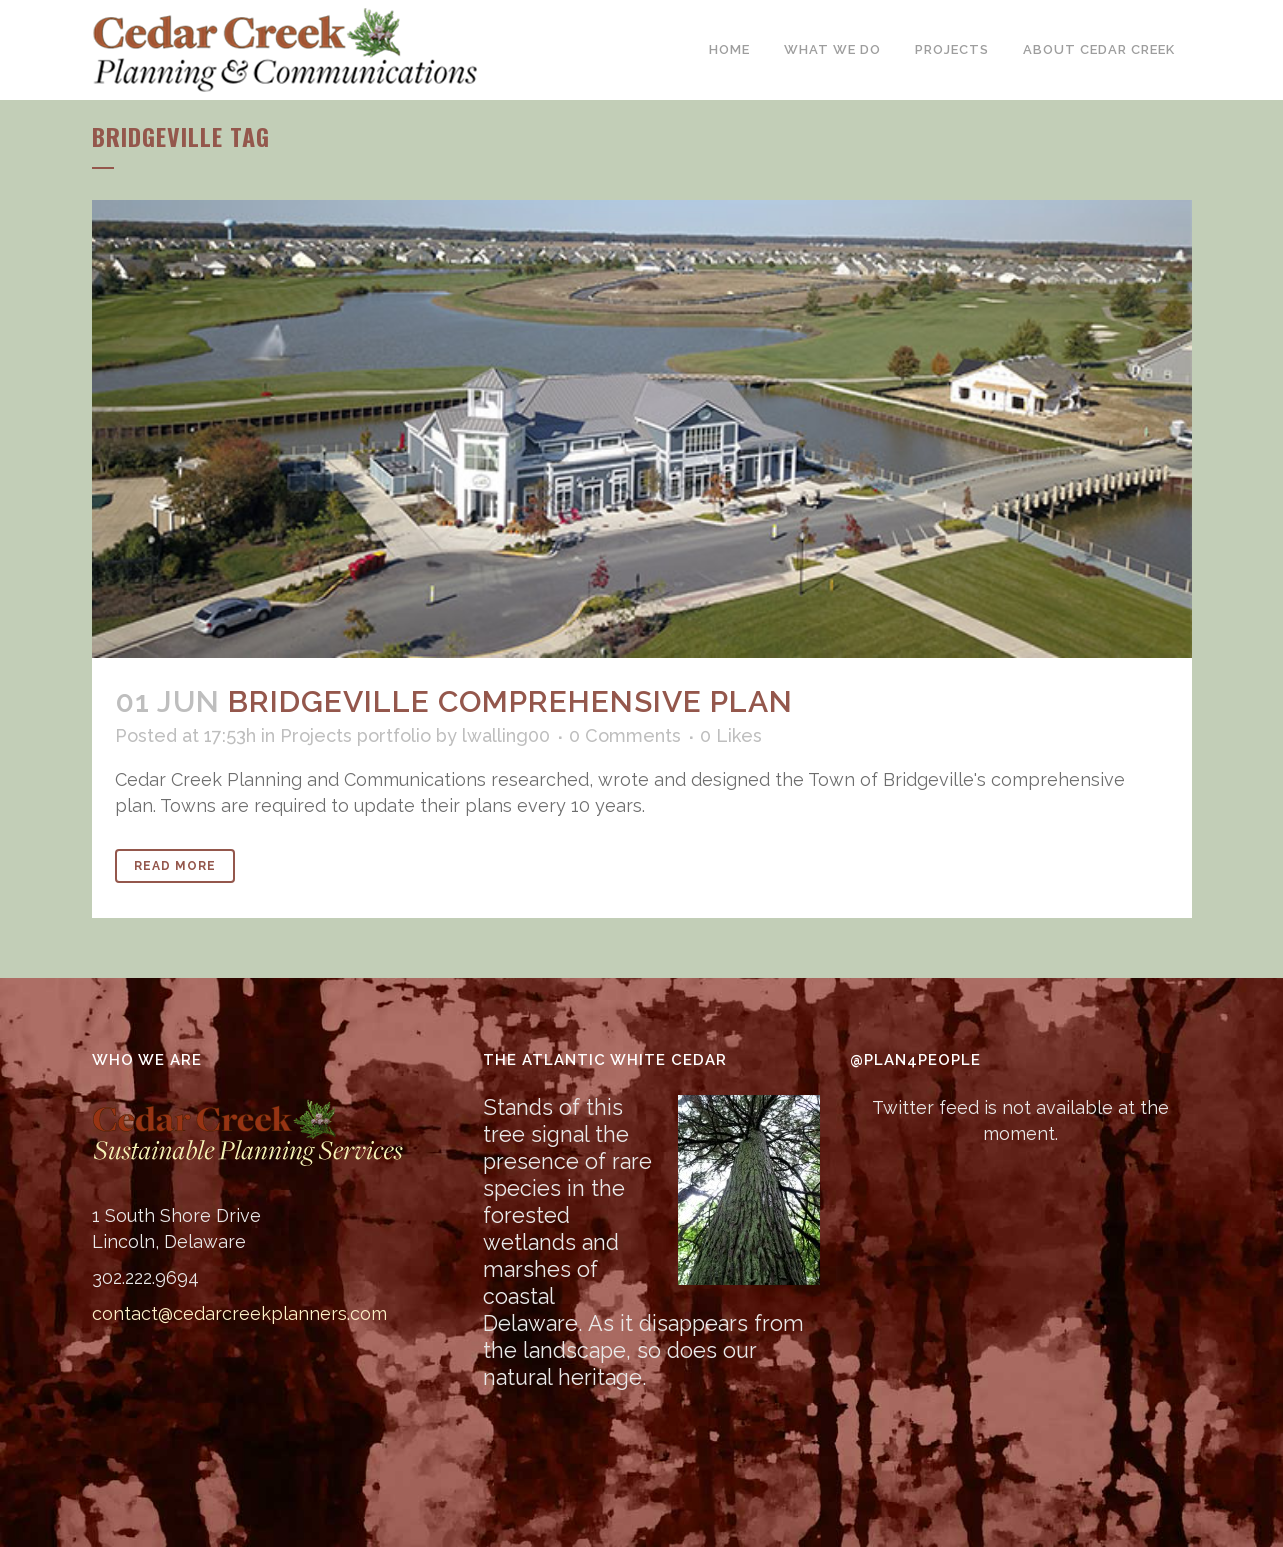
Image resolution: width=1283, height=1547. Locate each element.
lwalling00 (506, 735)
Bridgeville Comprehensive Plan (510, 701)
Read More (175, 866)
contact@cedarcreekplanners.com (239, 1313)
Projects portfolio (355, 735)
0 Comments (625, 735)
